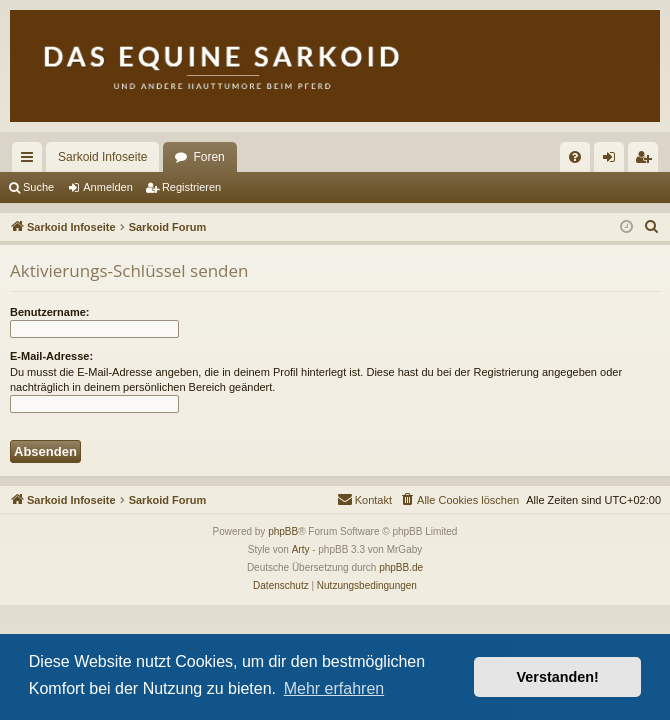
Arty (301, 549)
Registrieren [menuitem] (647, 161)
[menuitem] (575, 157)
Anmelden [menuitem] (613, 161)
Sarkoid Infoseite (102, 157)
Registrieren (191, 187)
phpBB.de (401, 567)
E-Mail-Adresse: (51, 356)
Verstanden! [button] (558, 677)
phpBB (283, 531)
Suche (38, 187)
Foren (208, 157)
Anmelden (108, 187)
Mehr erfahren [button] (334, 688)
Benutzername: (49, 312)
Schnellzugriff (31, 161)
